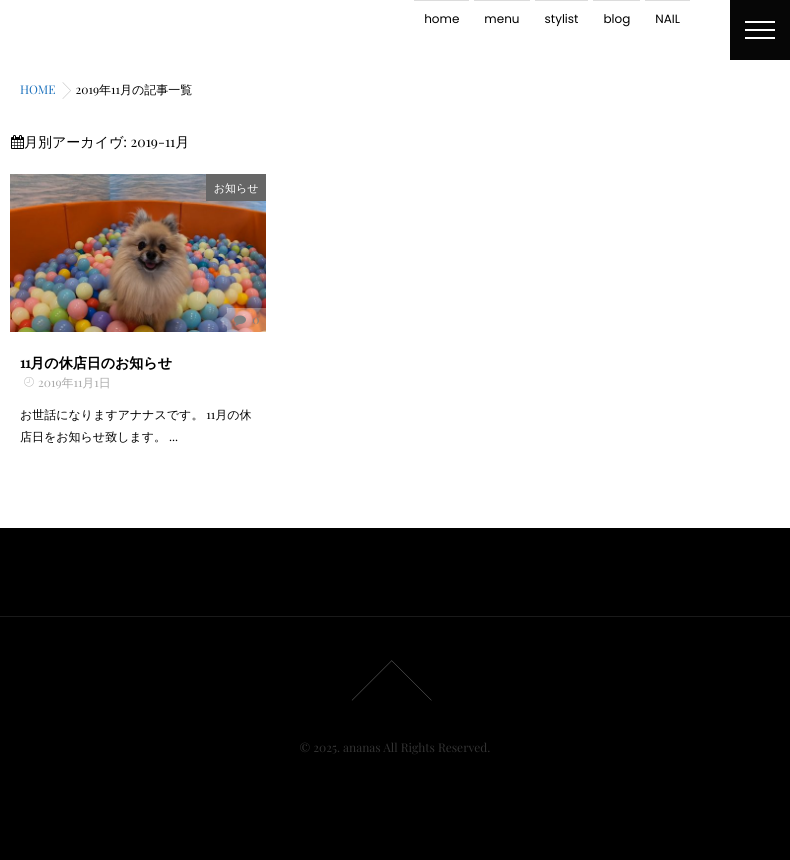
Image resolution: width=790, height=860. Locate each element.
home (441, 19)
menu (501, 19)
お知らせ (236, 187)
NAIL (667, 19)
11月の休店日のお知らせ (96, 362)
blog (616, 19)
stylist (562, 19)
